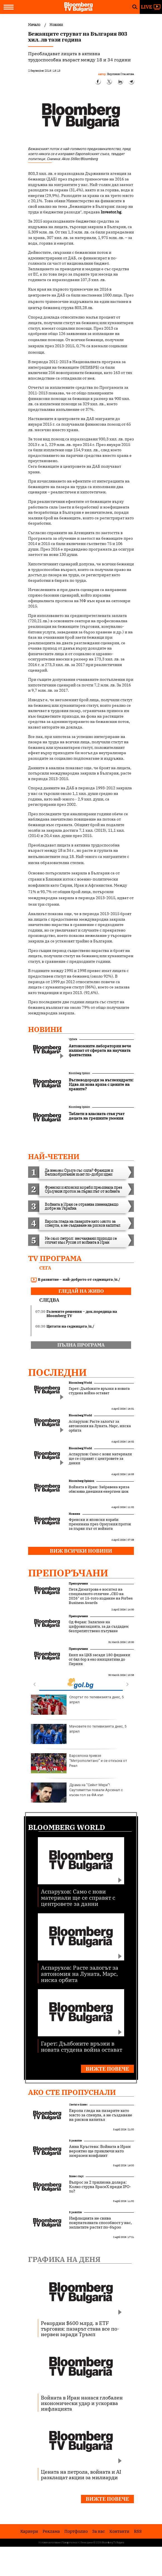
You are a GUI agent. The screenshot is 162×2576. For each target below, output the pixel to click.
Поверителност (70, 2542)
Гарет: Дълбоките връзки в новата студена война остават (99, 1390)
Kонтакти (119, 2531)
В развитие (75, 2140)
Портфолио (76, 2531)
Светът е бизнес (78, 2104)
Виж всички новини (81, 1551)
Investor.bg (111, 211)
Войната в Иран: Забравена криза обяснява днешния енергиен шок (99, 1489)
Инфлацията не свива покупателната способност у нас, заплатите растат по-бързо (100, 2222)
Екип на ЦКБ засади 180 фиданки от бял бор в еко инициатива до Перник (99, 1659)
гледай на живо (81, 1291)
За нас (98, 2531)
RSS (138, 2531)
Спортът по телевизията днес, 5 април (77, 1705)
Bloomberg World (80, 1383)
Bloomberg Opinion (79, 1073)
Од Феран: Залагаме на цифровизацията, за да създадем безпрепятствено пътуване (99, 1626)
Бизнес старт (76, 2176)
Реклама (51, 2531)
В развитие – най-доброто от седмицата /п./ (75, 1279)
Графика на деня (64, 2259)
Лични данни (86, 2542)
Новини (45, 1029)
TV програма (55, 1258)
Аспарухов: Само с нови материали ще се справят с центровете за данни (100, 1458)
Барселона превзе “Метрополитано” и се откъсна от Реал (79, 1763)
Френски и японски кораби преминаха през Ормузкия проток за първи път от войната (100, 1524)
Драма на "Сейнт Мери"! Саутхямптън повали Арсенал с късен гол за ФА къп (77, 1793)
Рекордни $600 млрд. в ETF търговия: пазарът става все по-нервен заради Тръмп (80, 2328)
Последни (57, 1372)
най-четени (53, 1156)
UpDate (73, 1039)
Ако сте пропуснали (72, 2092)
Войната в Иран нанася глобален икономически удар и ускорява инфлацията (82, 2403)
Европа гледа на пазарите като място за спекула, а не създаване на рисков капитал (100, 2115)
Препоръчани (68, 1573)
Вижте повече (107, 2069)
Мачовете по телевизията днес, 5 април (78, 1734)
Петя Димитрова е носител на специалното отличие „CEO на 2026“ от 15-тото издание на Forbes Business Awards (100, 1596)
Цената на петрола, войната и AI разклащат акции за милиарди (81, 2474)
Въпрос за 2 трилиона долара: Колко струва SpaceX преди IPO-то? (100, 2186)
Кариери (29, 2531)
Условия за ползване (49, 2542)
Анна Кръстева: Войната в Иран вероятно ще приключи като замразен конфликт (100, 2151)
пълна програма (81, 1345)
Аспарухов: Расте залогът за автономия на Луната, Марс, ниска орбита (100, 1426)
